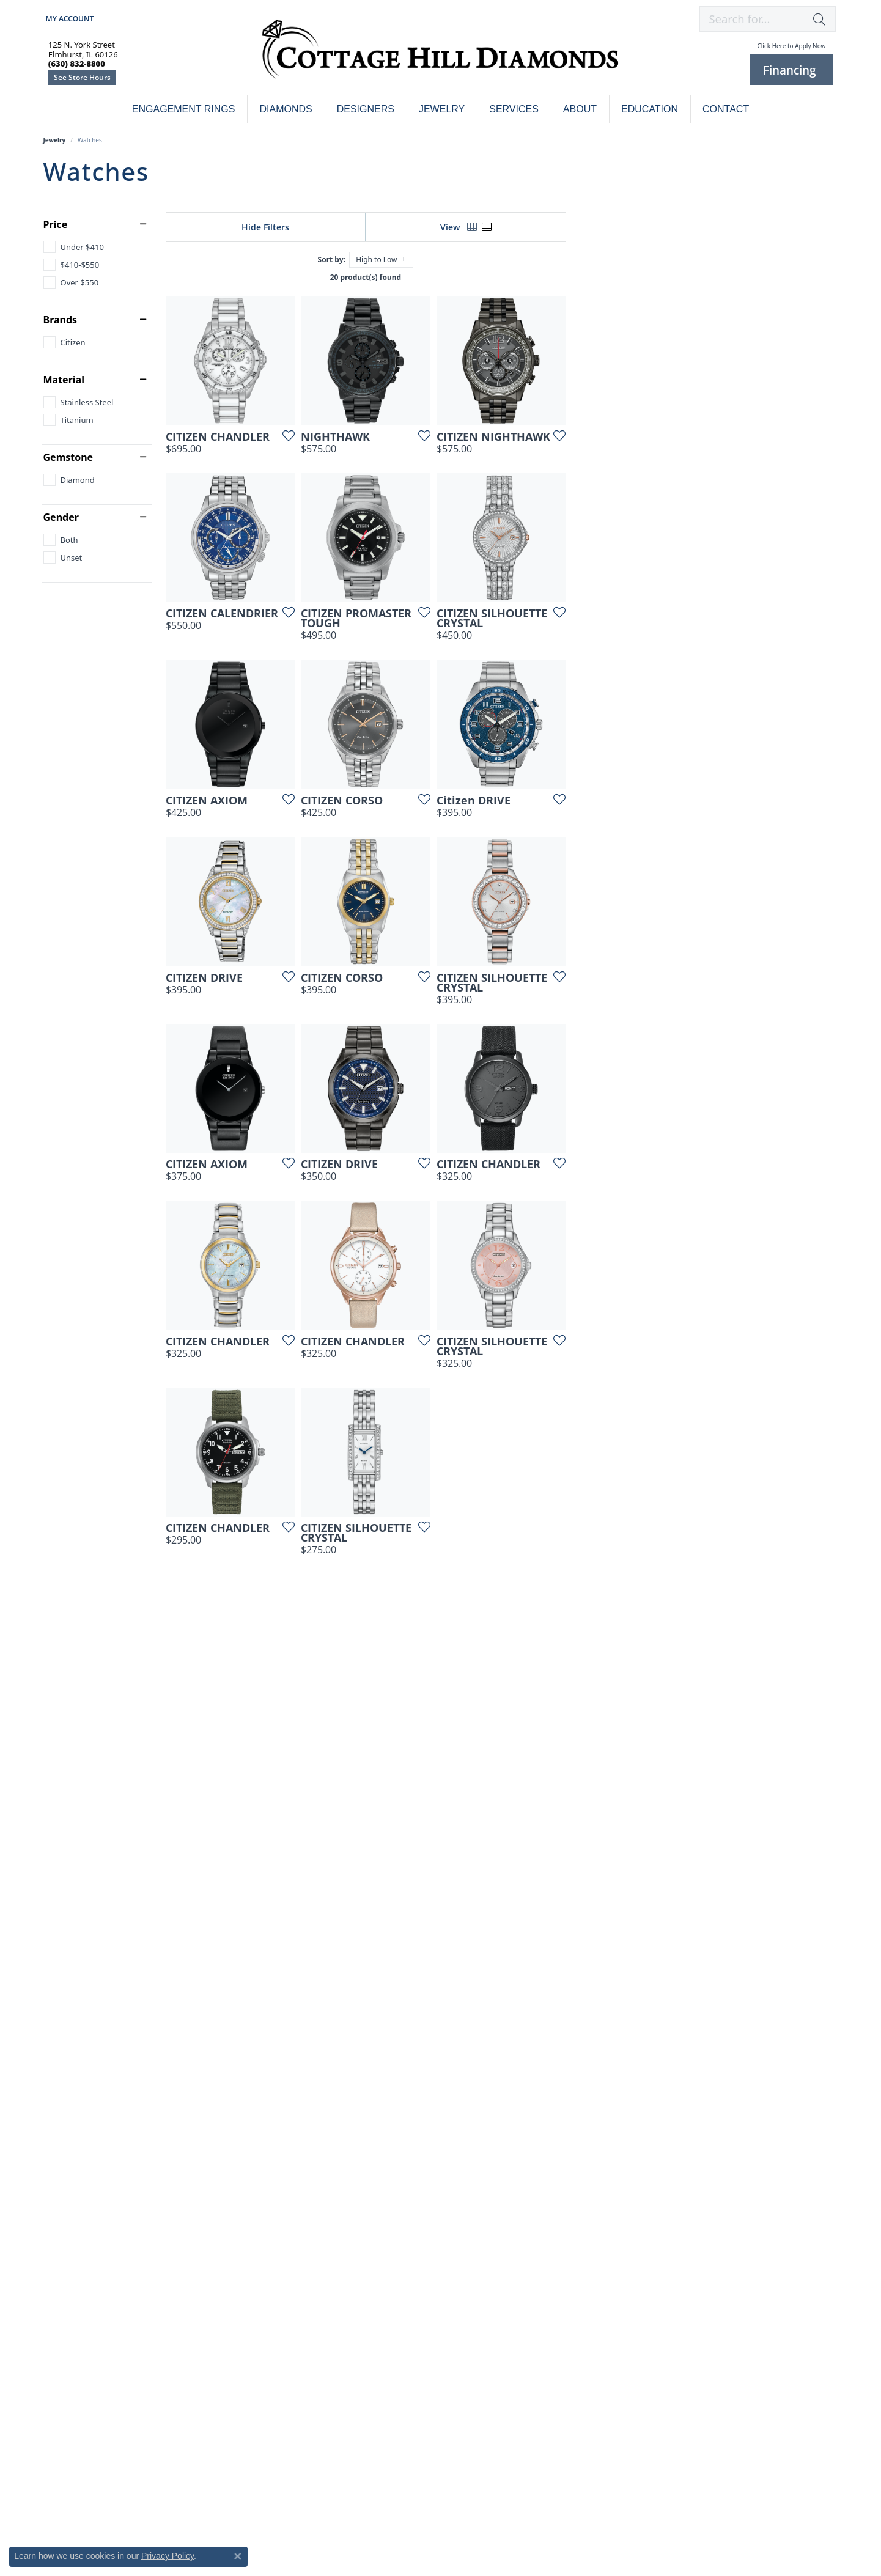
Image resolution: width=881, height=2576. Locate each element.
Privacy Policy (167, 2556)
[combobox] (751, 19)
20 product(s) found (501, 277)
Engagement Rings (183, 109)
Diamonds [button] (285, 109)
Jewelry (54, 140)
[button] (68, 18)
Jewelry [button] (442, 109)
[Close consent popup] (237, 2556)
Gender (61, 517)
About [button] (580, 109)
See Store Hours (82, 77)
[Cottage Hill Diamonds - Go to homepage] (440, 56)
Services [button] (514, 109)
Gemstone (68, 457)
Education (649, 109)
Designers (365, 109)
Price (55, 224)
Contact (725, 109)
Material (63, 380)
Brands (60, 320)
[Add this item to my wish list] (376, 525)
